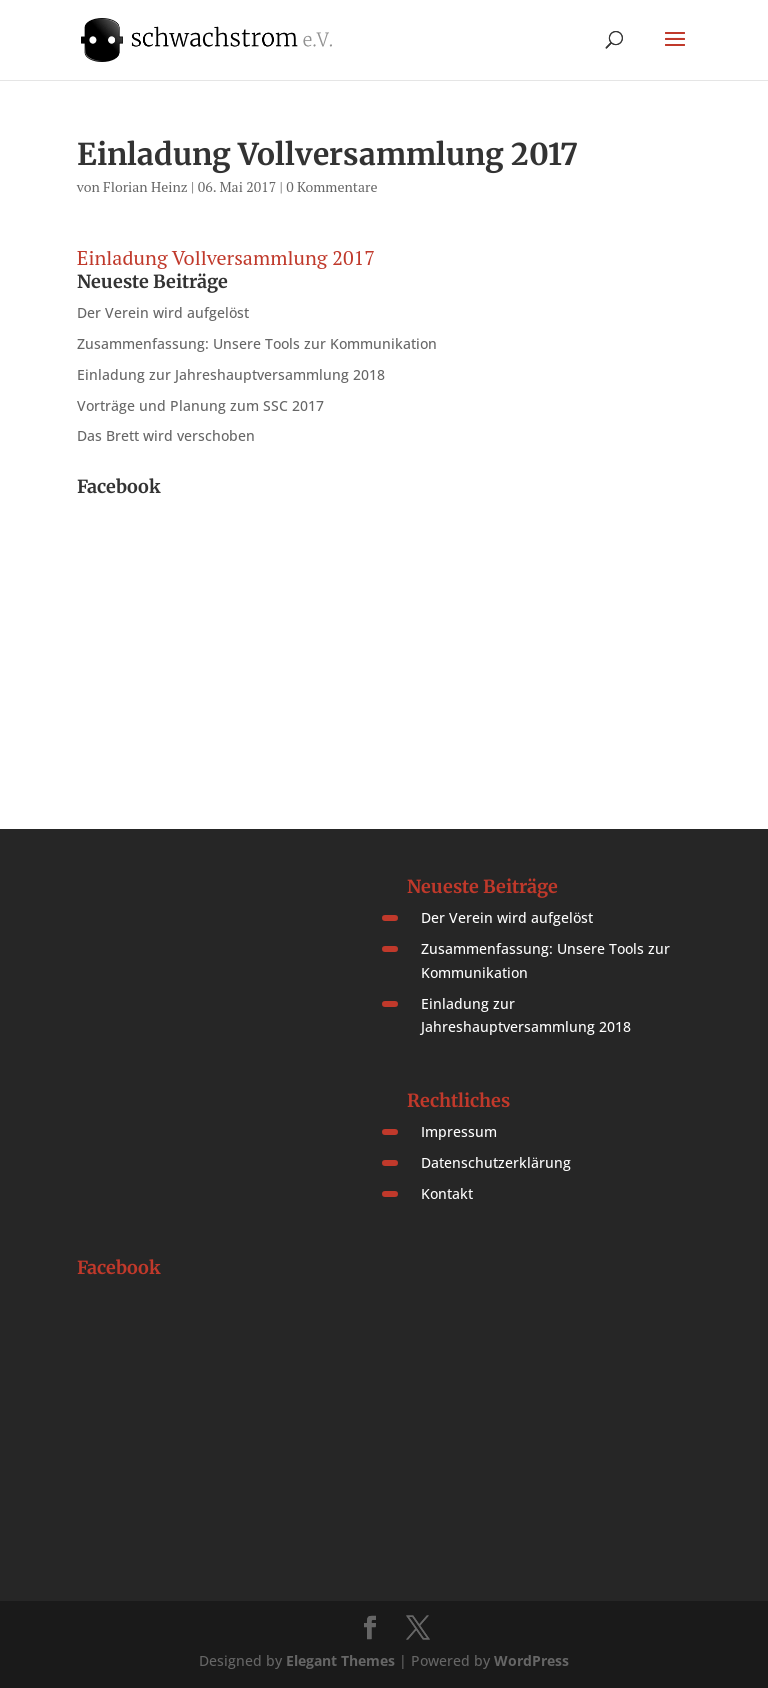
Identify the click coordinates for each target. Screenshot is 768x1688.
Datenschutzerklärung (496, 1162)
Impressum (459, 1131)
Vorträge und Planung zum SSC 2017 (200, 405)
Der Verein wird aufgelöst (163, 312)
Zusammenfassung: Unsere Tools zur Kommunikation (257, 343)
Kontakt (447, 1193)
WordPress (531, 1660)
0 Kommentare (331, 186)
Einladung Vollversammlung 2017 (226, 257)
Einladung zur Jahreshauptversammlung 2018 (231, 374)
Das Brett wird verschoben (166, 435)
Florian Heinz (145, 186)
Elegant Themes (340, 1660)
